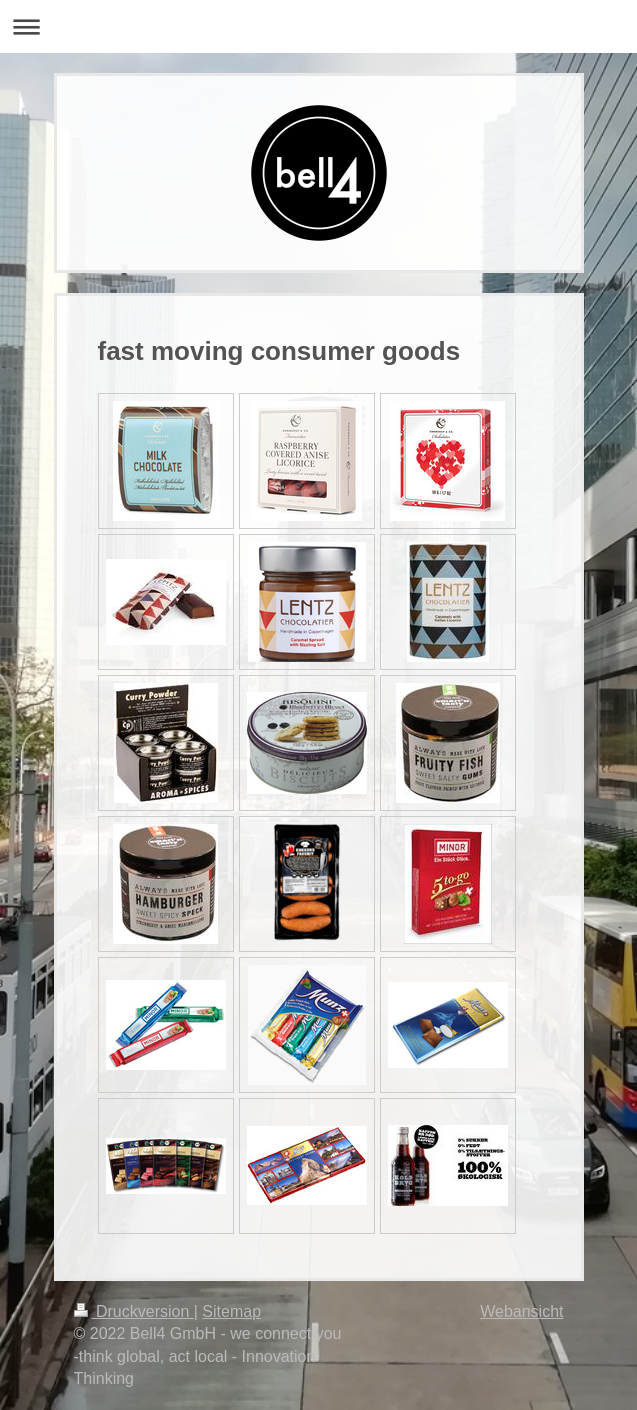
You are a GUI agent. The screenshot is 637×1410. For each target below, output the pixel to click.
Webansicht (521, 1311)
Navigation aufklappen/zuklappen (318, 26)
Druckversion (134, 1311)
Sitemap (231, 1311)
